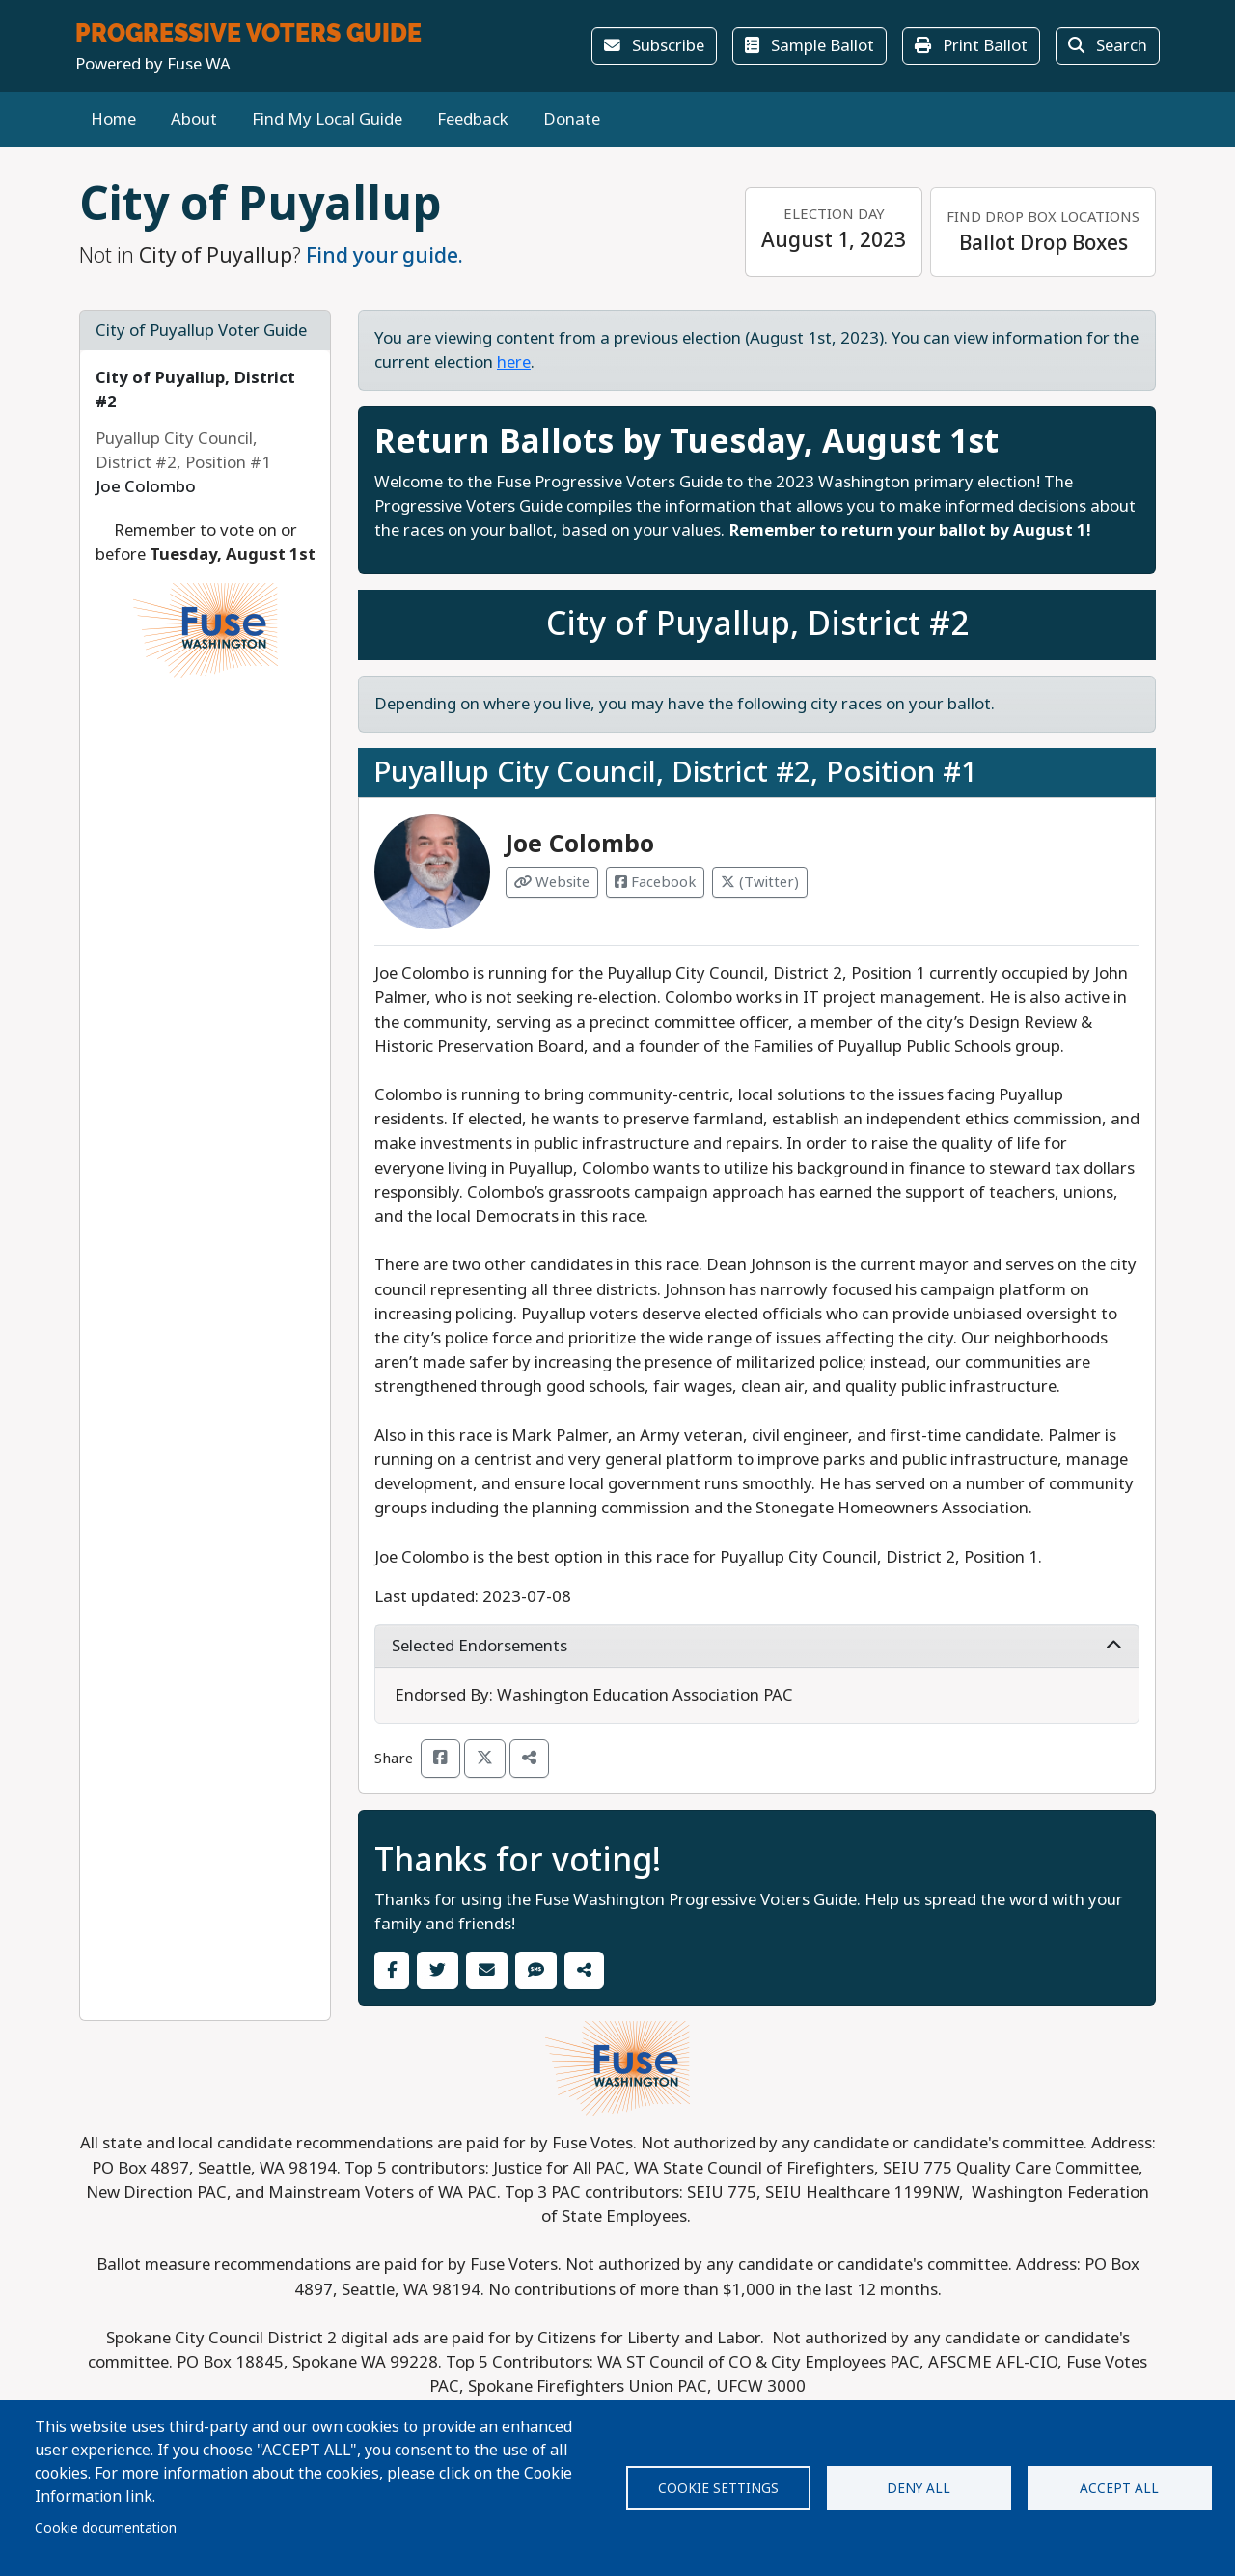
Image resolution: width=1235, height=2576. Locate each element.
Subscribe (654, 46)
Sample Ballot (809, 46)
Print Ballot (971, 46)
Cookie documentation (106, 2527)
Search (1107, 46)
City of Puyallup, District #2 (757, 624)
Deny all (918, 2488)
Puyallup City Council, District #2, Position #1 (675, 772)
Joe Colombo (580, 844)
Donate (571, 119)
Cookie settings (718, 2488)
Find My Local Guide (327, 119)
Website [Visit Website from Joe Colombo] (552, 882)
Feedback (472, 119)
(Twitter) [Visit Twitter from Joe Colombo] (760, 882)
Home (113, 119)
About (194, 119)
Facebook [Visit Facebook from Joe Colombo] (655, 882)
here (514, 362)
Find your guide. (384, 255)
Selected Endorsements (757, 1646)
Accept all (1119, 2488)
